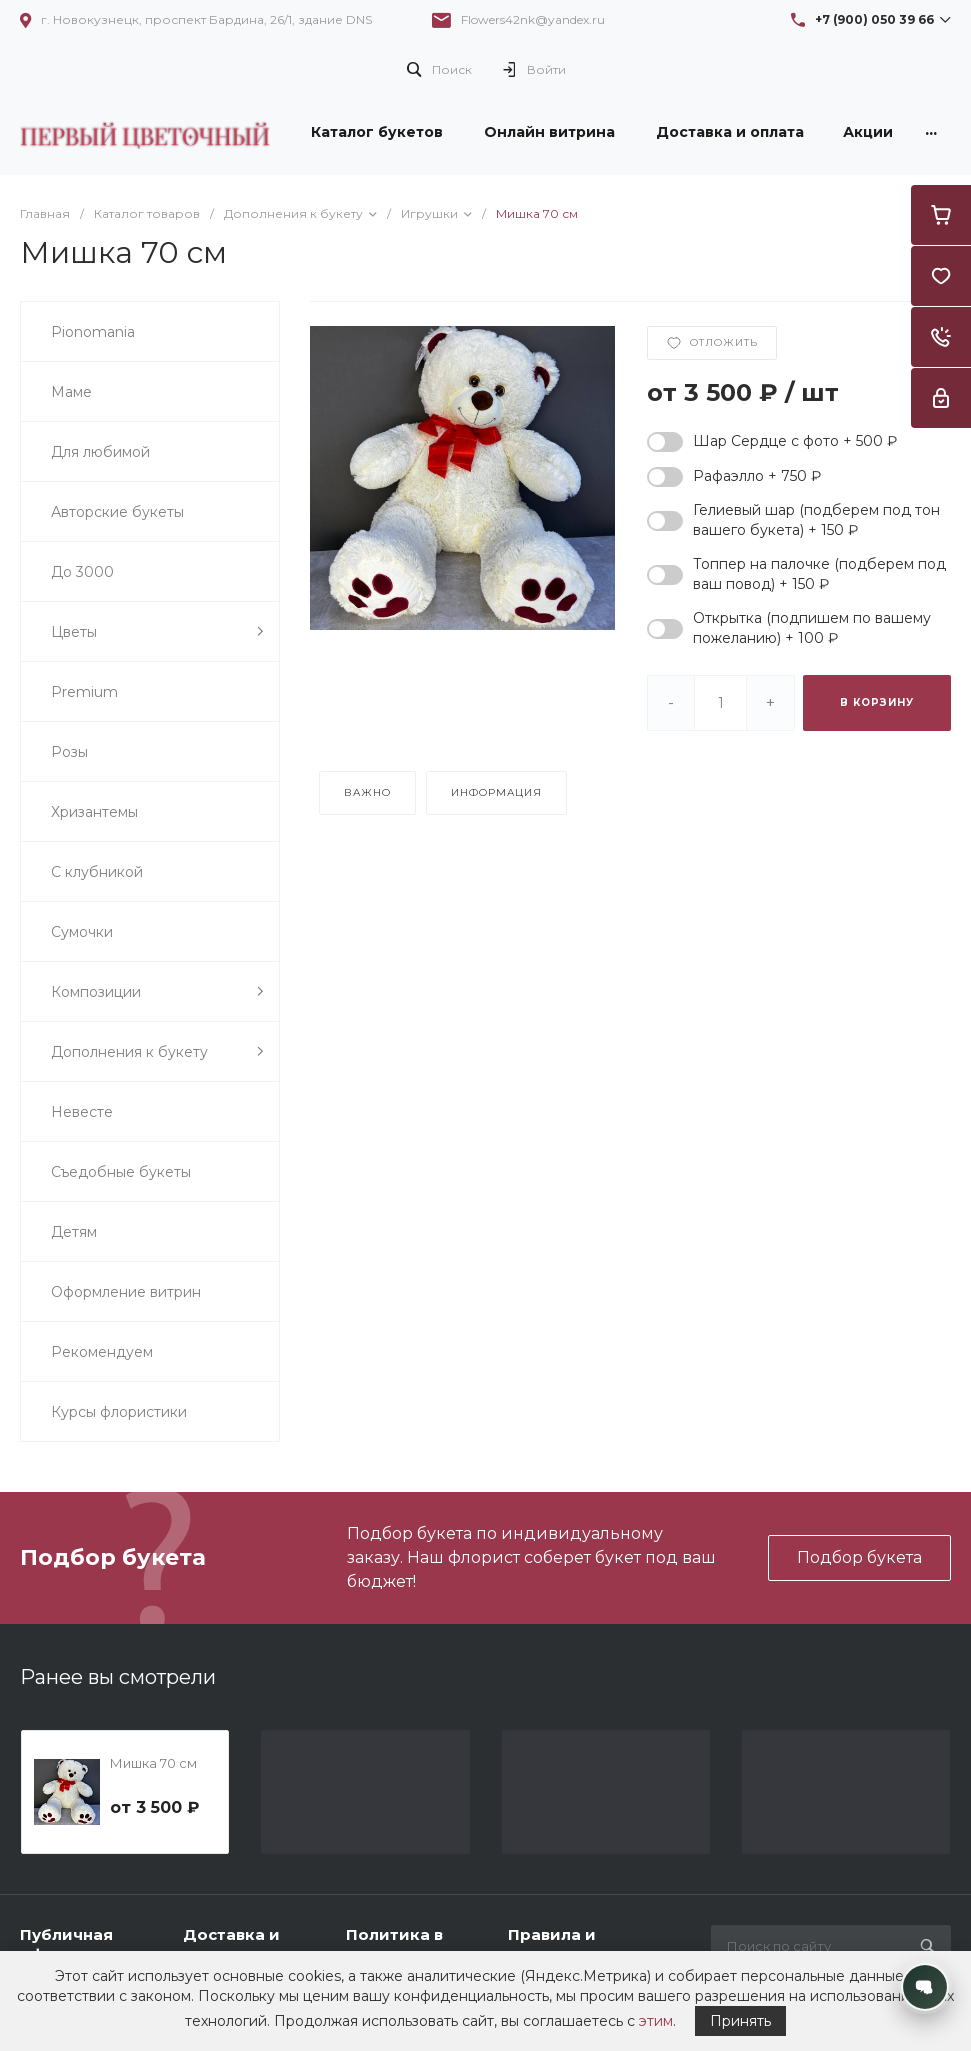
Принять (740, 2021)
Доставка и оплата (231, 1944)
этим (656, 2021)
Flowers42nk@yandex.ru (533, 19)
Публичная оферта (66, 1944)
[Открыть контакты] (925, 1987)
